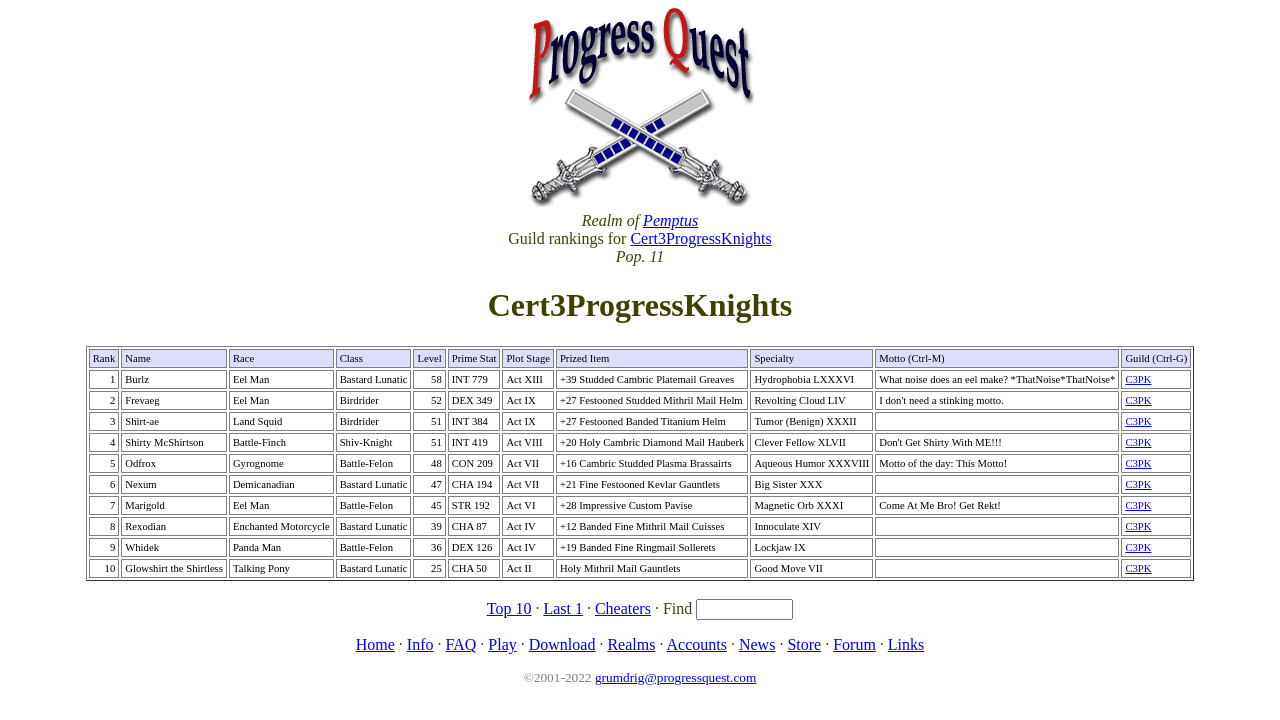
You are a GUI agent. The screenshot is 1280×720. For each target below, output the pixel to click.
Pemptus (670, 220)
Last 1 (563, 608)
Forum (854, 644)
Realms (631, 644)
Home (375, 644)
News (757, 644)
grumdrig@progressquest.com (675, 677)
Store (804, 644)
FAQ (460, 644)
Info (420, 644)
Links (906, 644)
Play (502, 644)
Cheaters (623, 608)
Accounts (697, 644)
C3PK (1138, 379)
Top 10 (509, 608)
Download (562, 644)
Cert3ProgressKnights (700, 238)
